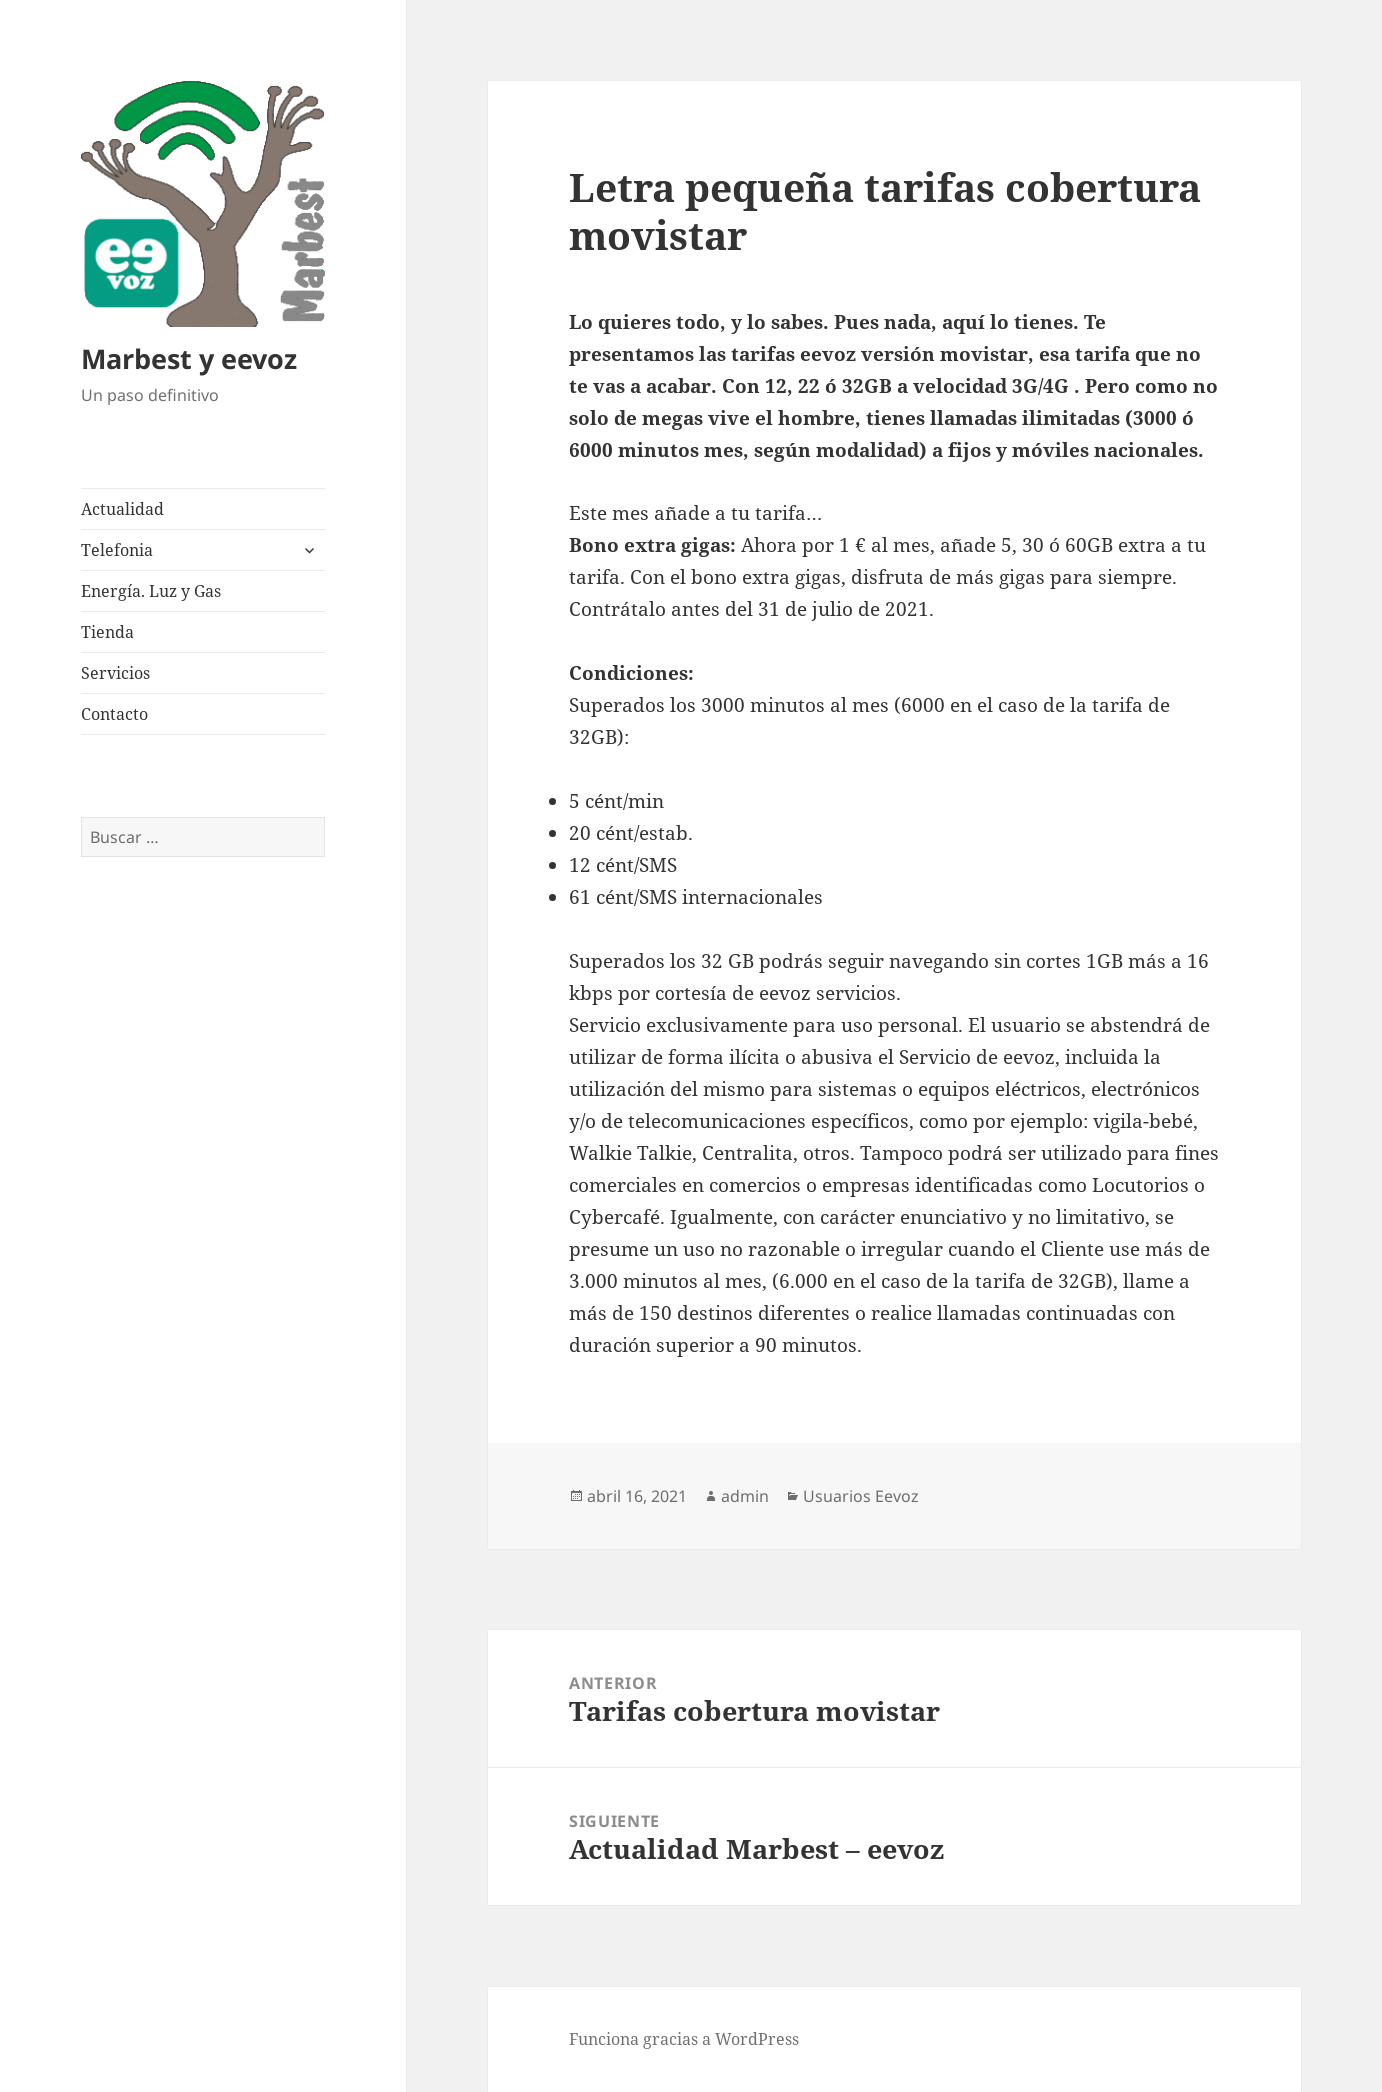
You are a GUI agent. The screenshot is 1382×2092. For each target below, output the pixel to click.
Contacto (114, 714)
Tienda (107, 632)
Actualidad (122, 509)
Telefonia (117, 550)
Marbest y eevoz (189, 358)
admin (745, 1496)
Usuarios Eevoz (861, 1496)
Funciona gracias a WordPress (684, 2039)
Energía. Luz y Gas (151, 591)
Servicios (115, 673)
